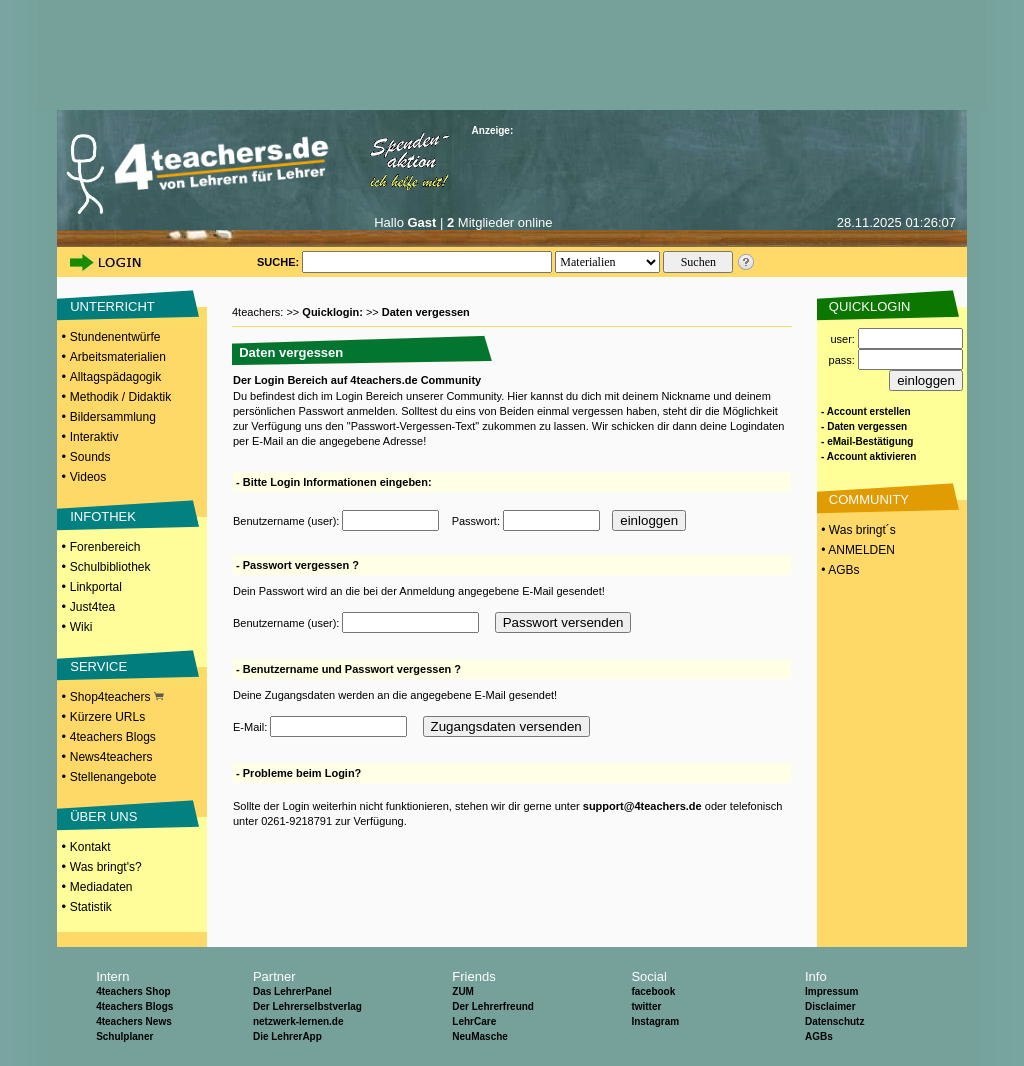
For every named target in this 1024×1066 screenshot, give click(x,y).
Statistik (91, 907)
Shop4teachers (117, 697)
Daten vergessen (426, 312)
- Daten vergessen (864, 426)
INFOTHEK (103, 516)
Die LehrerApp (287, 1036)
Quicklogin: (334, 312)
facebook (653, 991)
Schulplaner (124, 1036)
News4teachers (111, 757)
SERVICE (98, 666)
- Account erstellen (866, 411)
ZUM (463, 991)
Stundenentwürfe (115, 337)
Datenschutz (834, 1021)
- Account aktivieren (868, 456)
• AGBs (839, 570)
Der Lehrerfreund (493, 1006)
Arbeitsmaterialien (118, 357)
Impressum (831, 991)
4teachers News (134, 1021)
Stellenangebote (113, 777)
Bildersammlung (113, 417)
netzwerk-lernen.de (298, 1021)
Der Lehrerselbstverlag (307, 1006)
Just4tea (92, 607)
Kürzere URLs (107, 717)
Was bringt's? (106, 867)
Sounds (90, 457)
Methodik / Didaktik (120, 397)
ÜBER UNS (103, 816)
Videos (88, 477)
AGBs (819, 1036)
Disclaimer (830, 1006)
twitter (646, 1006)
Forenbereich (105, 547)
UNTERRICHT (112, 306)
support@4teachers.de (642, 806)
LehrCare (474, 1021)
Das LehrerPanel (292, 991)
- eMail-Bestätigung (867, 441)
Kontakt (90, 847)
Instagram (655, 1021)
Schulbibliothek (110, 567)
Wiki (81, 627)
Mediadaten (101, 887)
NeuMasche (480, 1036)
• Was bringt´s (857, 530)
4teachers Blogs (113, 737)
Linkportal (96, 587)
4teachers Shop (133, 991)
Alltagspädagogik (115, 377)
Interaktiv (94, 437)
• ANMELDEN (856, 550)
